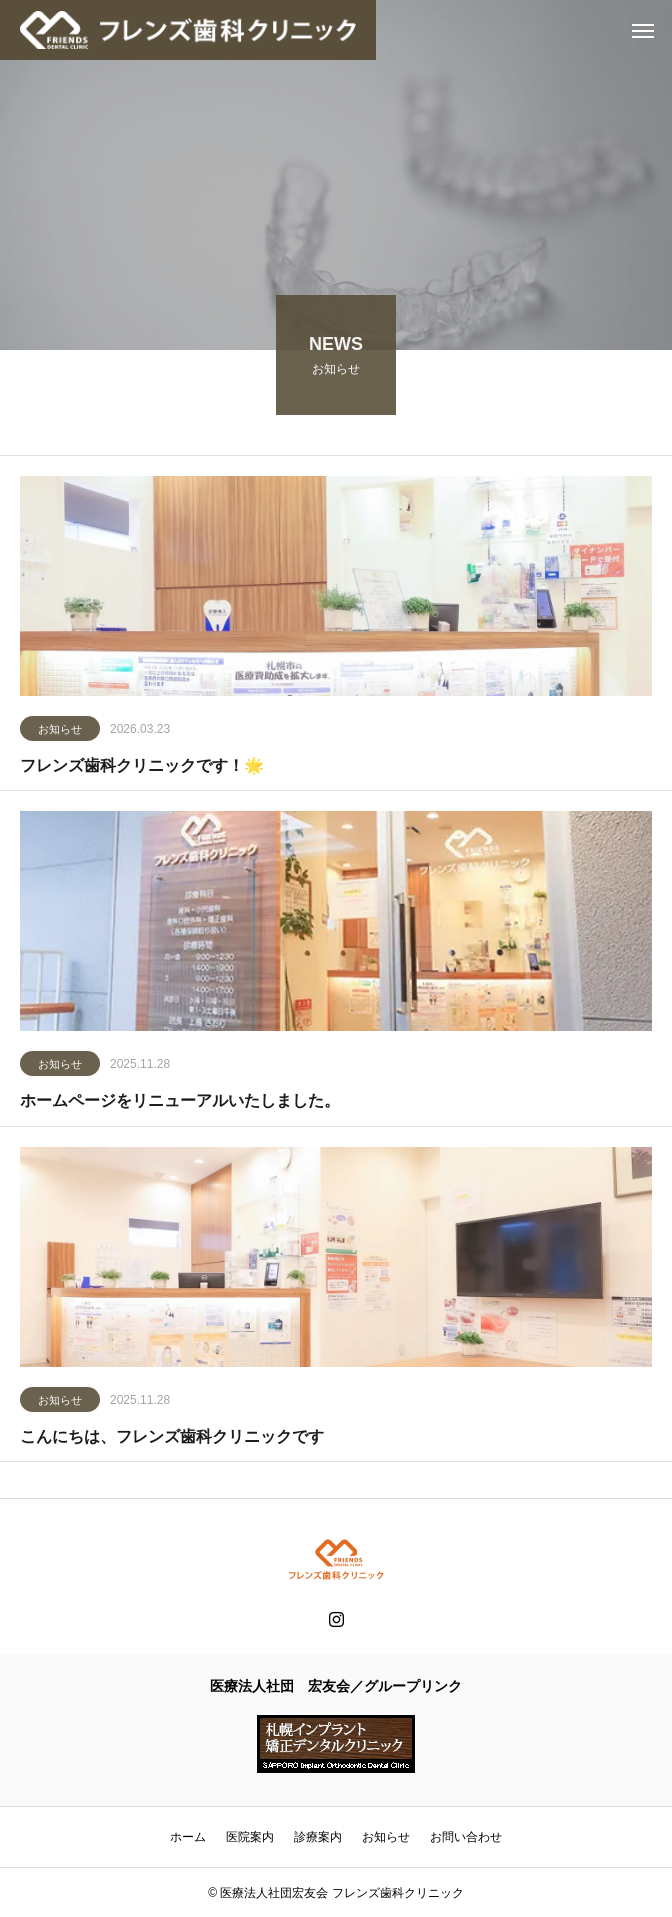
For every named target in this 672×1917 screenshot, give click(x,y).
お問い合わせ (466, 1837)
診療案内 (318, 1837)
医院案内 (250, 1837)
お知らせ (60, 732)
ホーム (188, 1837)
